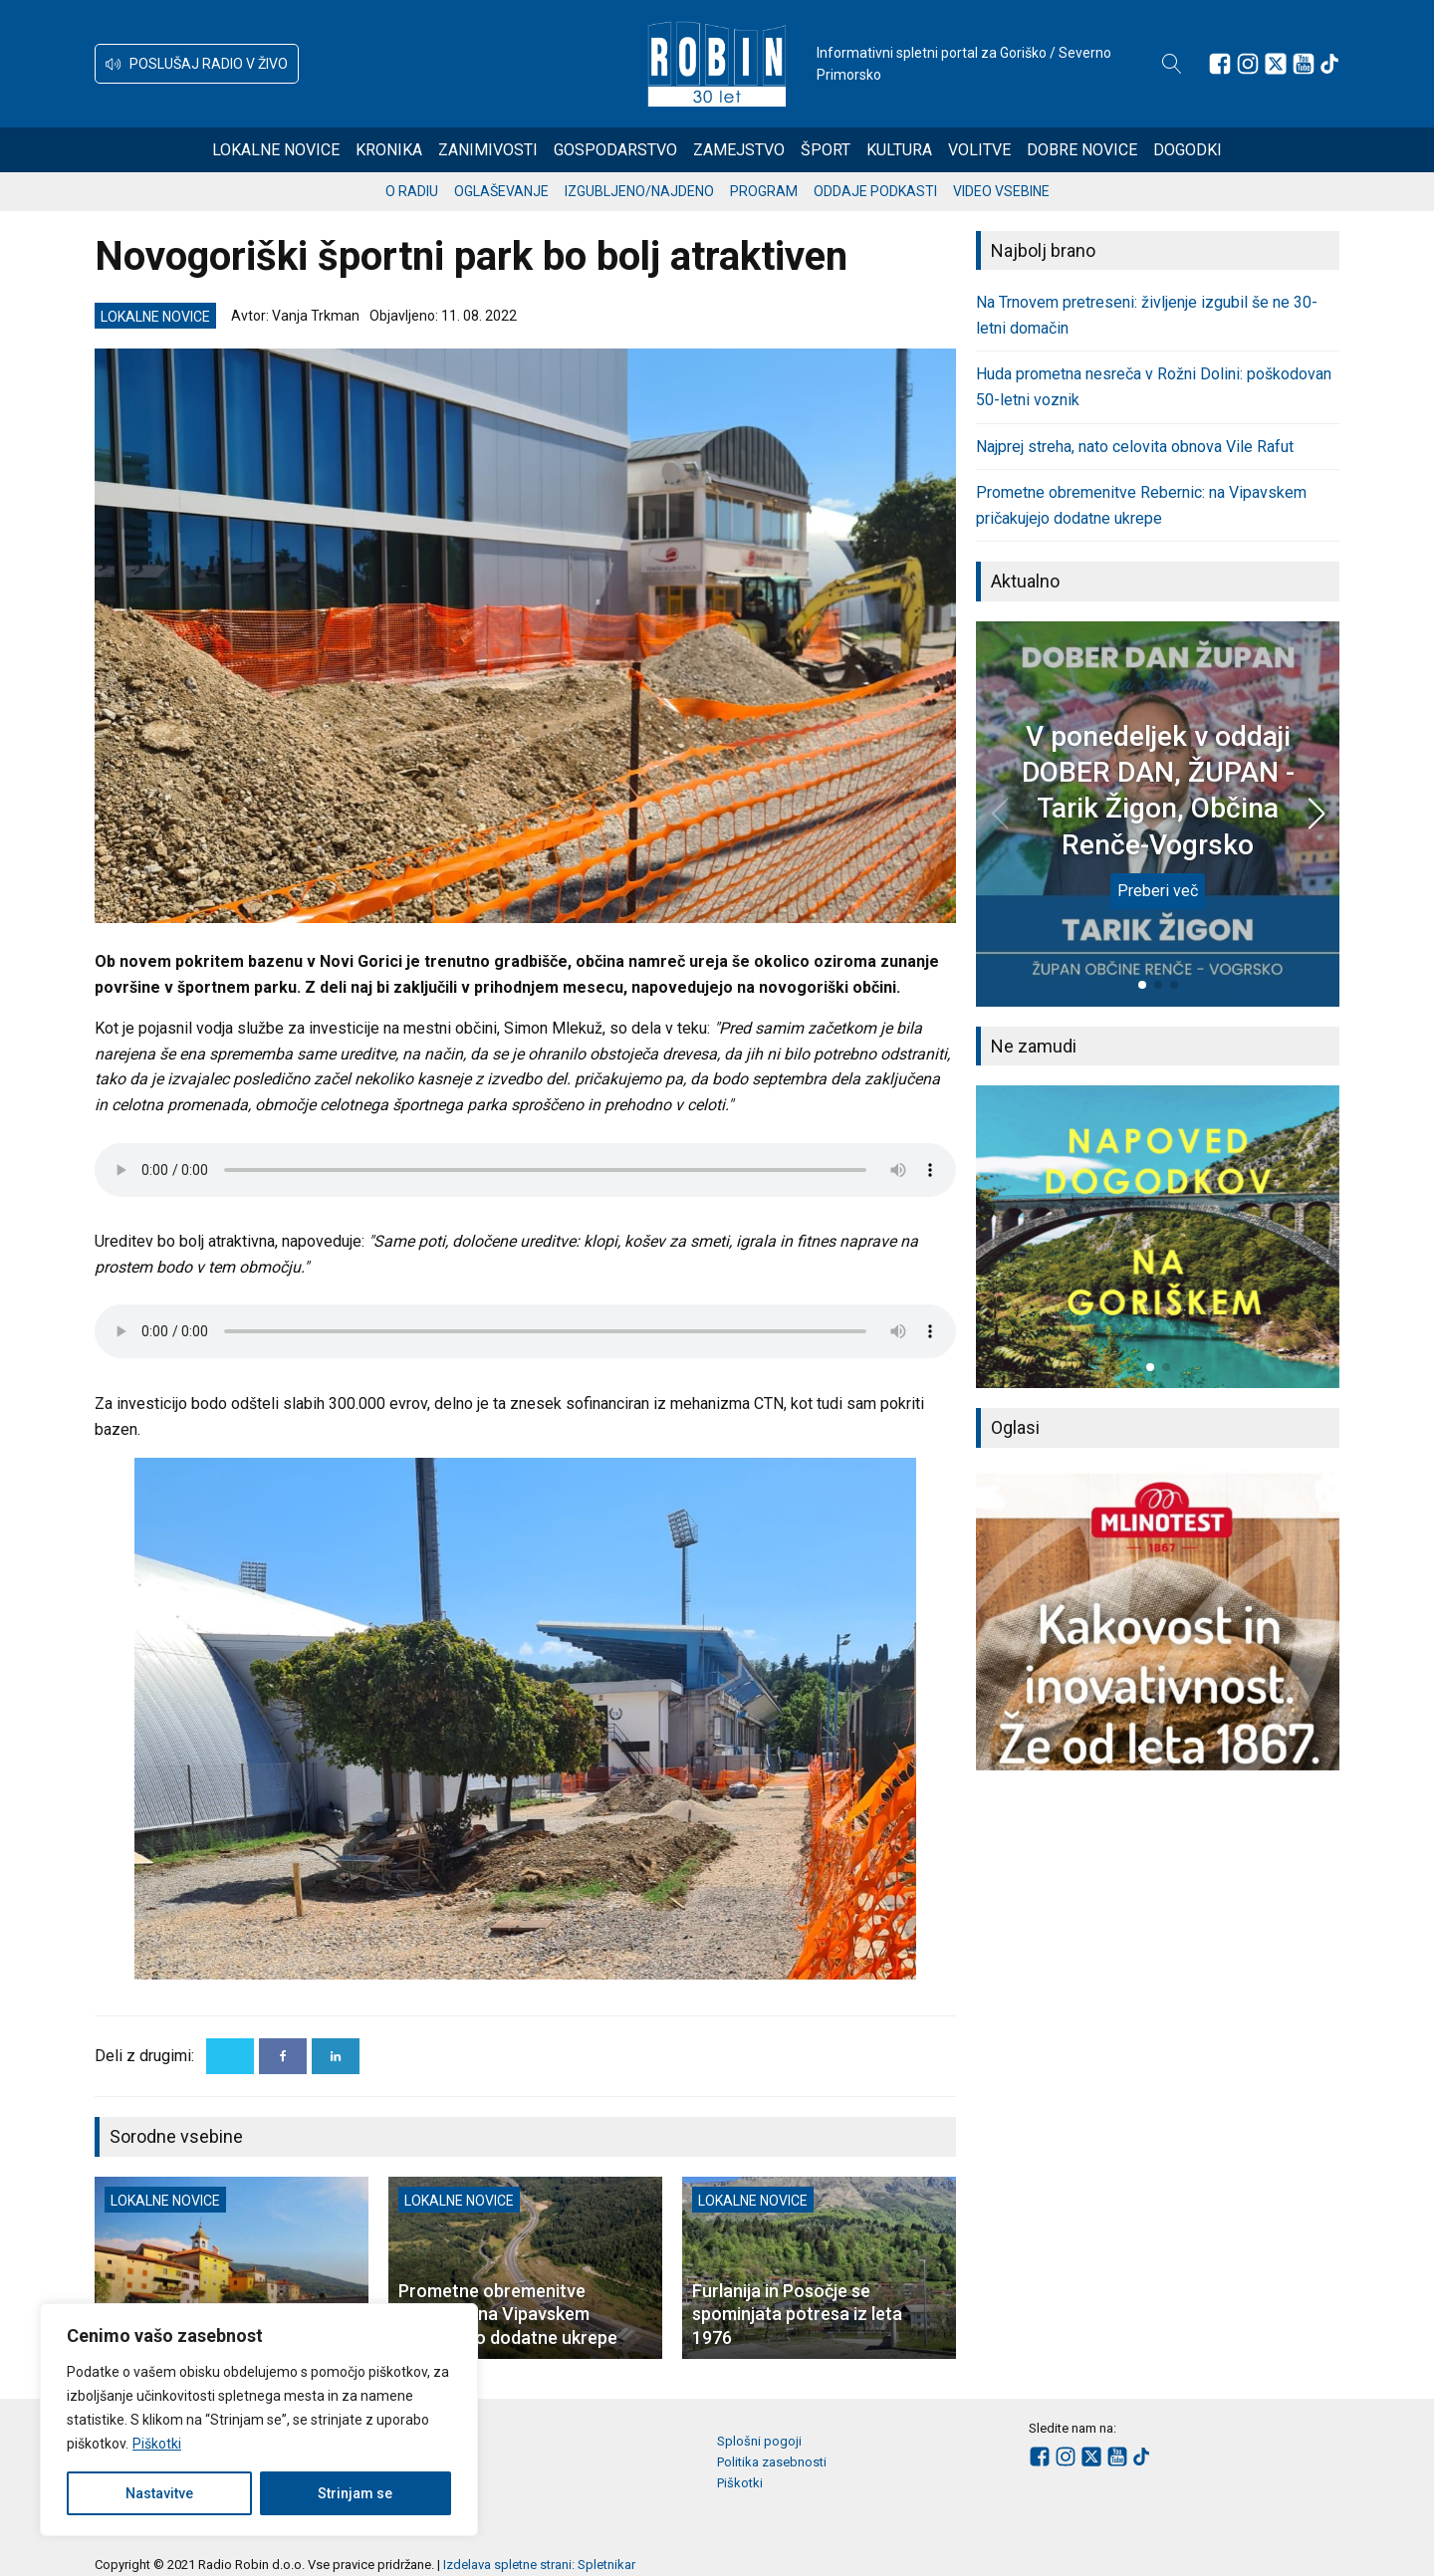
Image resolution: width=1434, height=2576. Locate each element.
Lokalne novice (276, 149)
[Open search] (1172, 64)
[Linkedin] (335, 2056)
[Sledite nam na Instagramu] (1248, 64)
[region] (259, 2419)
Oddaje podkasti (875, 191)
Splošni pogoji (759, 2441)
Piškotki (156, 2444)
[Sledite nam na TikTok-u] (1329, 64)
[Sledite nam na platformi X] (1276, 64)
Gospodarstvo (615, 149)
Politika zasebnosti (772, 2462)
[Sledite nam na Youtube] (1303, 64)
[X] (230, 2056)
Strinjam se (355, 2493)
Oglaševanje (501, 191)
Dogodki (1187, 149)
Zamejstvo (739, 149)
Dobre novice (1082, 149)
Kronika (389, 149)
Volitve (979, 149)
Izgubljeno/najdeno (639, 191)
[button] (197, 64)
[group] (1157, 1236)
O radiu (411, 191)
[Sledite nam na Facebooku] (1220, 64)
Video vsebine (1001, 191)
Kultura (899, 149)
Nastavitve (159, 2493)
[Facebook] (283, 2056)
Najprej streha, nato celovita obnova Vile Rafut (1135, 446)
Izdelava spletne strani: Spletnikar (539, 2564)
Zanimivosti (488, 149)
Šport (825, 149)
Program (764, 191)
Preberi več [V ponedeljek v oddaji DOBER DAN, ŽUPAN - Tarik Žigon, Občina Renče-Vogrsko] (1157, 890)
